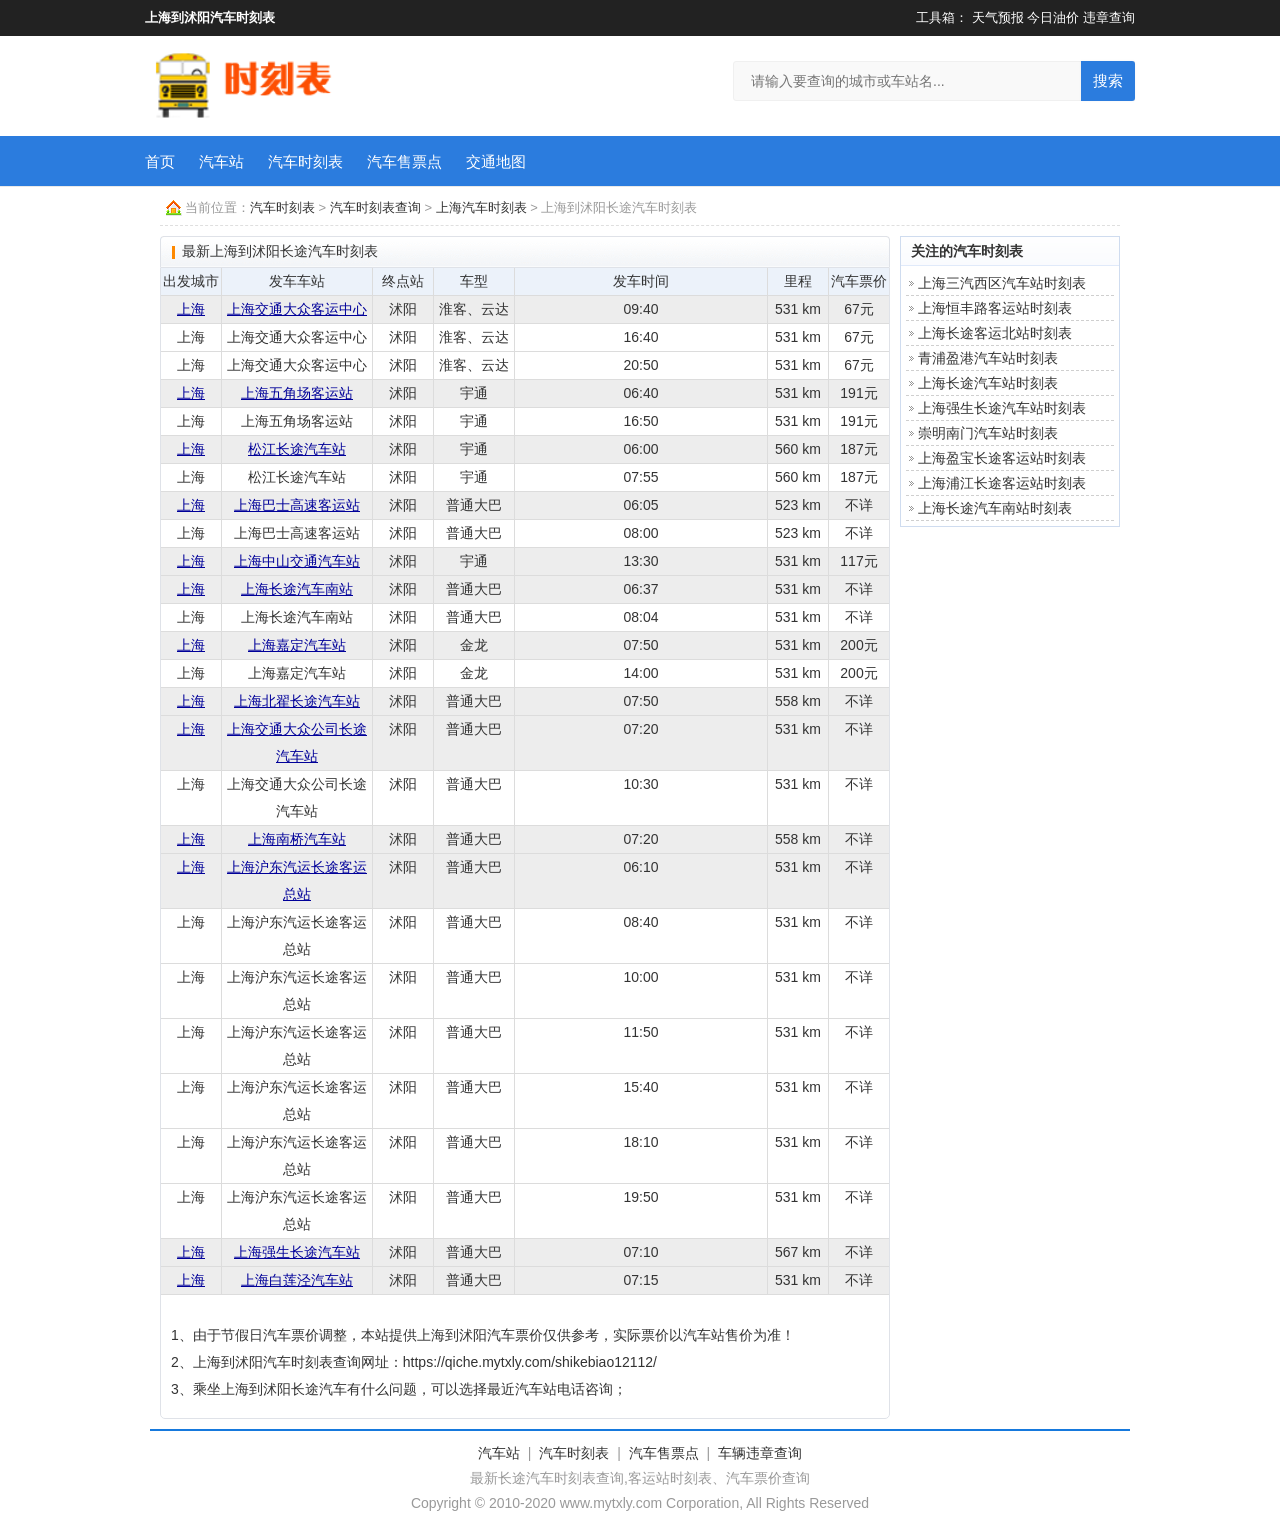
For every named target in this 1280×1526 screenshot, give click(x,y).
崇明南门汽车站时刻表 (988, 433)
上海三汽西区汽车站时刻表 (1002, 283)
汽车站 (221, 161)
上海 (191, 309)
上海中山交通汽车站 (297, 561)
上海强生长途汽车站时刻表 (1002, 408)
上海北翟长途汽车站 (297, 701)
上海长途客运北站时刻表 (995, 333)
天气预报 (998, 17)
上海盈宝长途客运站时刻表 (1002, 458)
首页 (160, 161)
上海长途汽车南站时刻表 (995, 508)
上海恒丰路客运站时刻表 (995, 308)
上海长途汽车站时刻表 (988, 383)
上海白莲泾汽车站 (297, 1280)
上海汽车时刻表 (481, 207)
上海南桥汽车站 (297, 839)
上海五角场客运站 (297, 393)
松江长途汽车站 (297, 449)
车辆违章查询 (760, 1453)
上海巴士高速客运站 (297, 505)
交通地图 (496, 161)
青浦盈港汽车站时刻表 (988, 358)
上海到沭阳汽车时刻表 (210, 17)
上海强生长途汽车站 (297, 1252)
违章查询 (1109, 17)
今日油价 (1053, 17)
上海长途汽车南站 (297, 589)
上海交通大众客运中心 (297, 309)
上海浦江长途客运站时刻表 (1002, 483)
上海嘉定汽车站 (297, 645)
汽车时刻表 (305, 161)
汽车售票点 (404, 161)
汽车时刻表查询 (375, 207)
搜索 (1108, 80)
